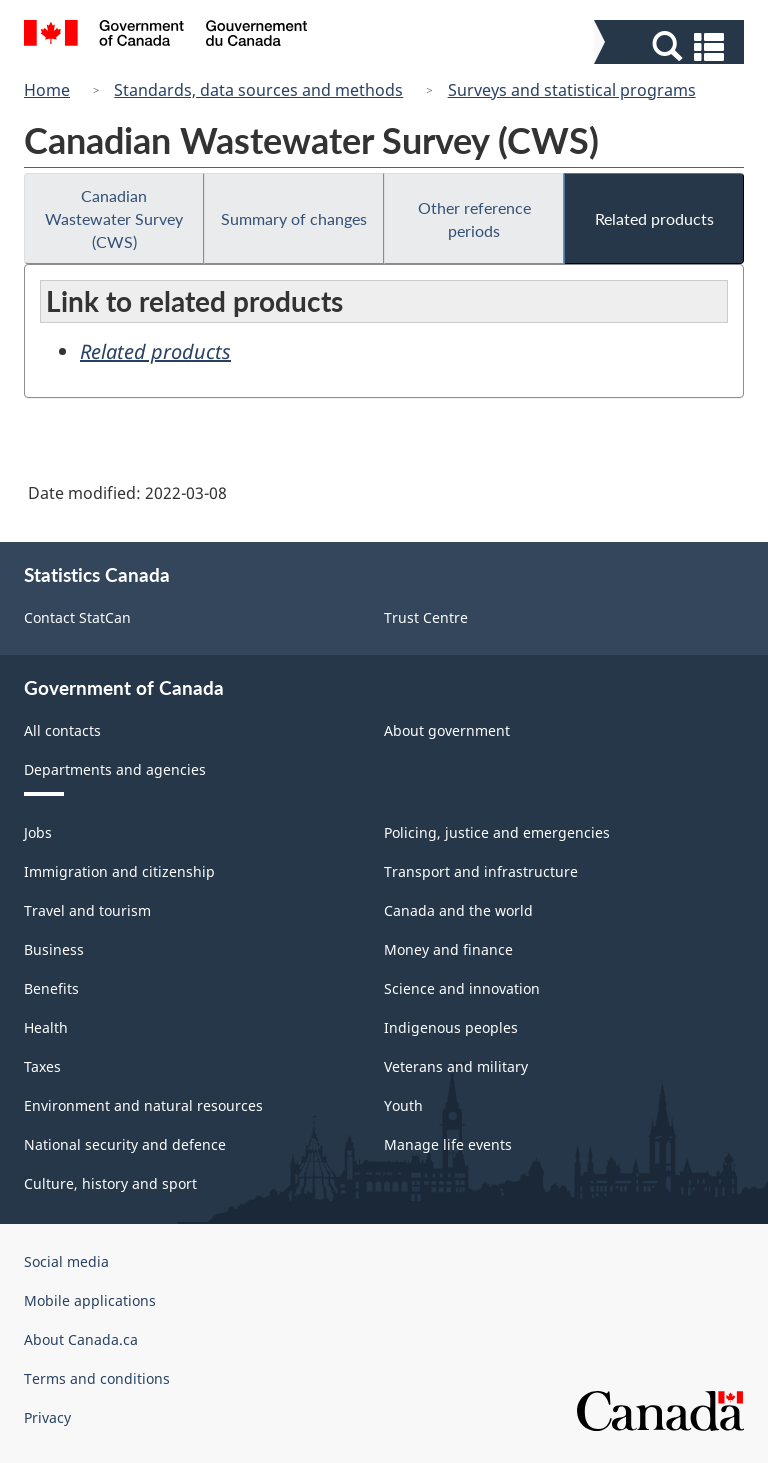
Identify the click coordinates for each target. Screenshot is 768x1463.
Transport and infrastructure (481, 871)
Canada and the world (458, 910)
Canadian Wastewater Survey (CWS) (114, 218)
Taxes (42, 1066)
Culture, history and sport (110, 1183)
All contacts (62, 730)
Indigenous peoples (451, 1027)
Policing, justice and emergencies (497, 832)
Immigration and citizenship (119, 871)
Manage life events (448, 1144)
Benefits (51, 988)
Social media (66, 1261)
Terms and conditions (97, 1378)
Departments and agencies (115, 769)
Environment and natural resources (143, 1105)
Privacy (47, 1417)
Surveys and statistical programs (572, 90)
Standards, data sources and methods (258, 90)
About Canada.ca (81, 1339)
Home (47, 90)
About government (447, 730)
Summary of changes (294, 218)
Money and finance (448, 949)
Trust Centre (426, 617)
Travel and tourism (87, 910)
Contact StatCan (77, 617)
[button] (671, 46)
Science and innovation (462, 988)
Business (54, 949)
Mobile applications (90, 1300)
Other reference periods (474, 219)
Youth (403, 1105)
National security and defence (125, 1144)
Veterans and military (456, 1066)
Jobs (38, 832)
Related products (654, 218)
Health (46, 1027)
